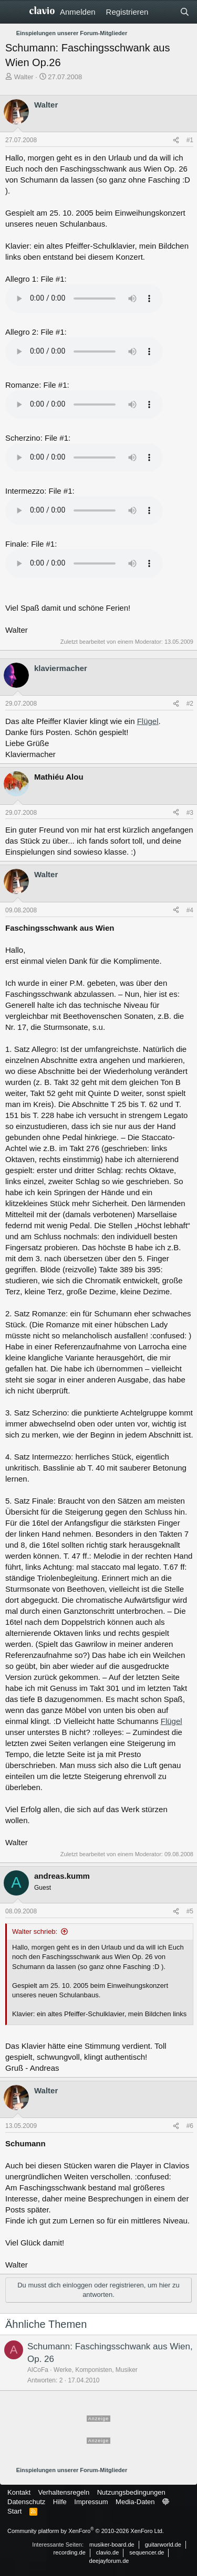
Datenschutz (26, 2502)
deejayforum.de (109, 2561)
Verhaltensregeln (64, 2492)
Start (14, 2511)
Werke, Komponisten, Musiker (96, 2369)
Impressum (91, 2502)
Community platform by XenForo (85, 2531)
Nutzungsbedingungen (131, 2492)
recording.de (70, 2552)
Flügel (148, 721)
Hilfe (60, 2502)
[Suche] (184, 12)
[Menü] (14, 12)
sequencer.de (146, 2552)
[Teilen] (176, 140)
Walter (24, 77)
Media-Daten (135, 2502)
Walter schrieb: (34, 1931)
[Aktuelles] (163, 12)
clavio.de (107, 2552)
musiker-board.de (111, 2544)
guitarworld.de (163, 2544)
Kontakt (18, 2492)
